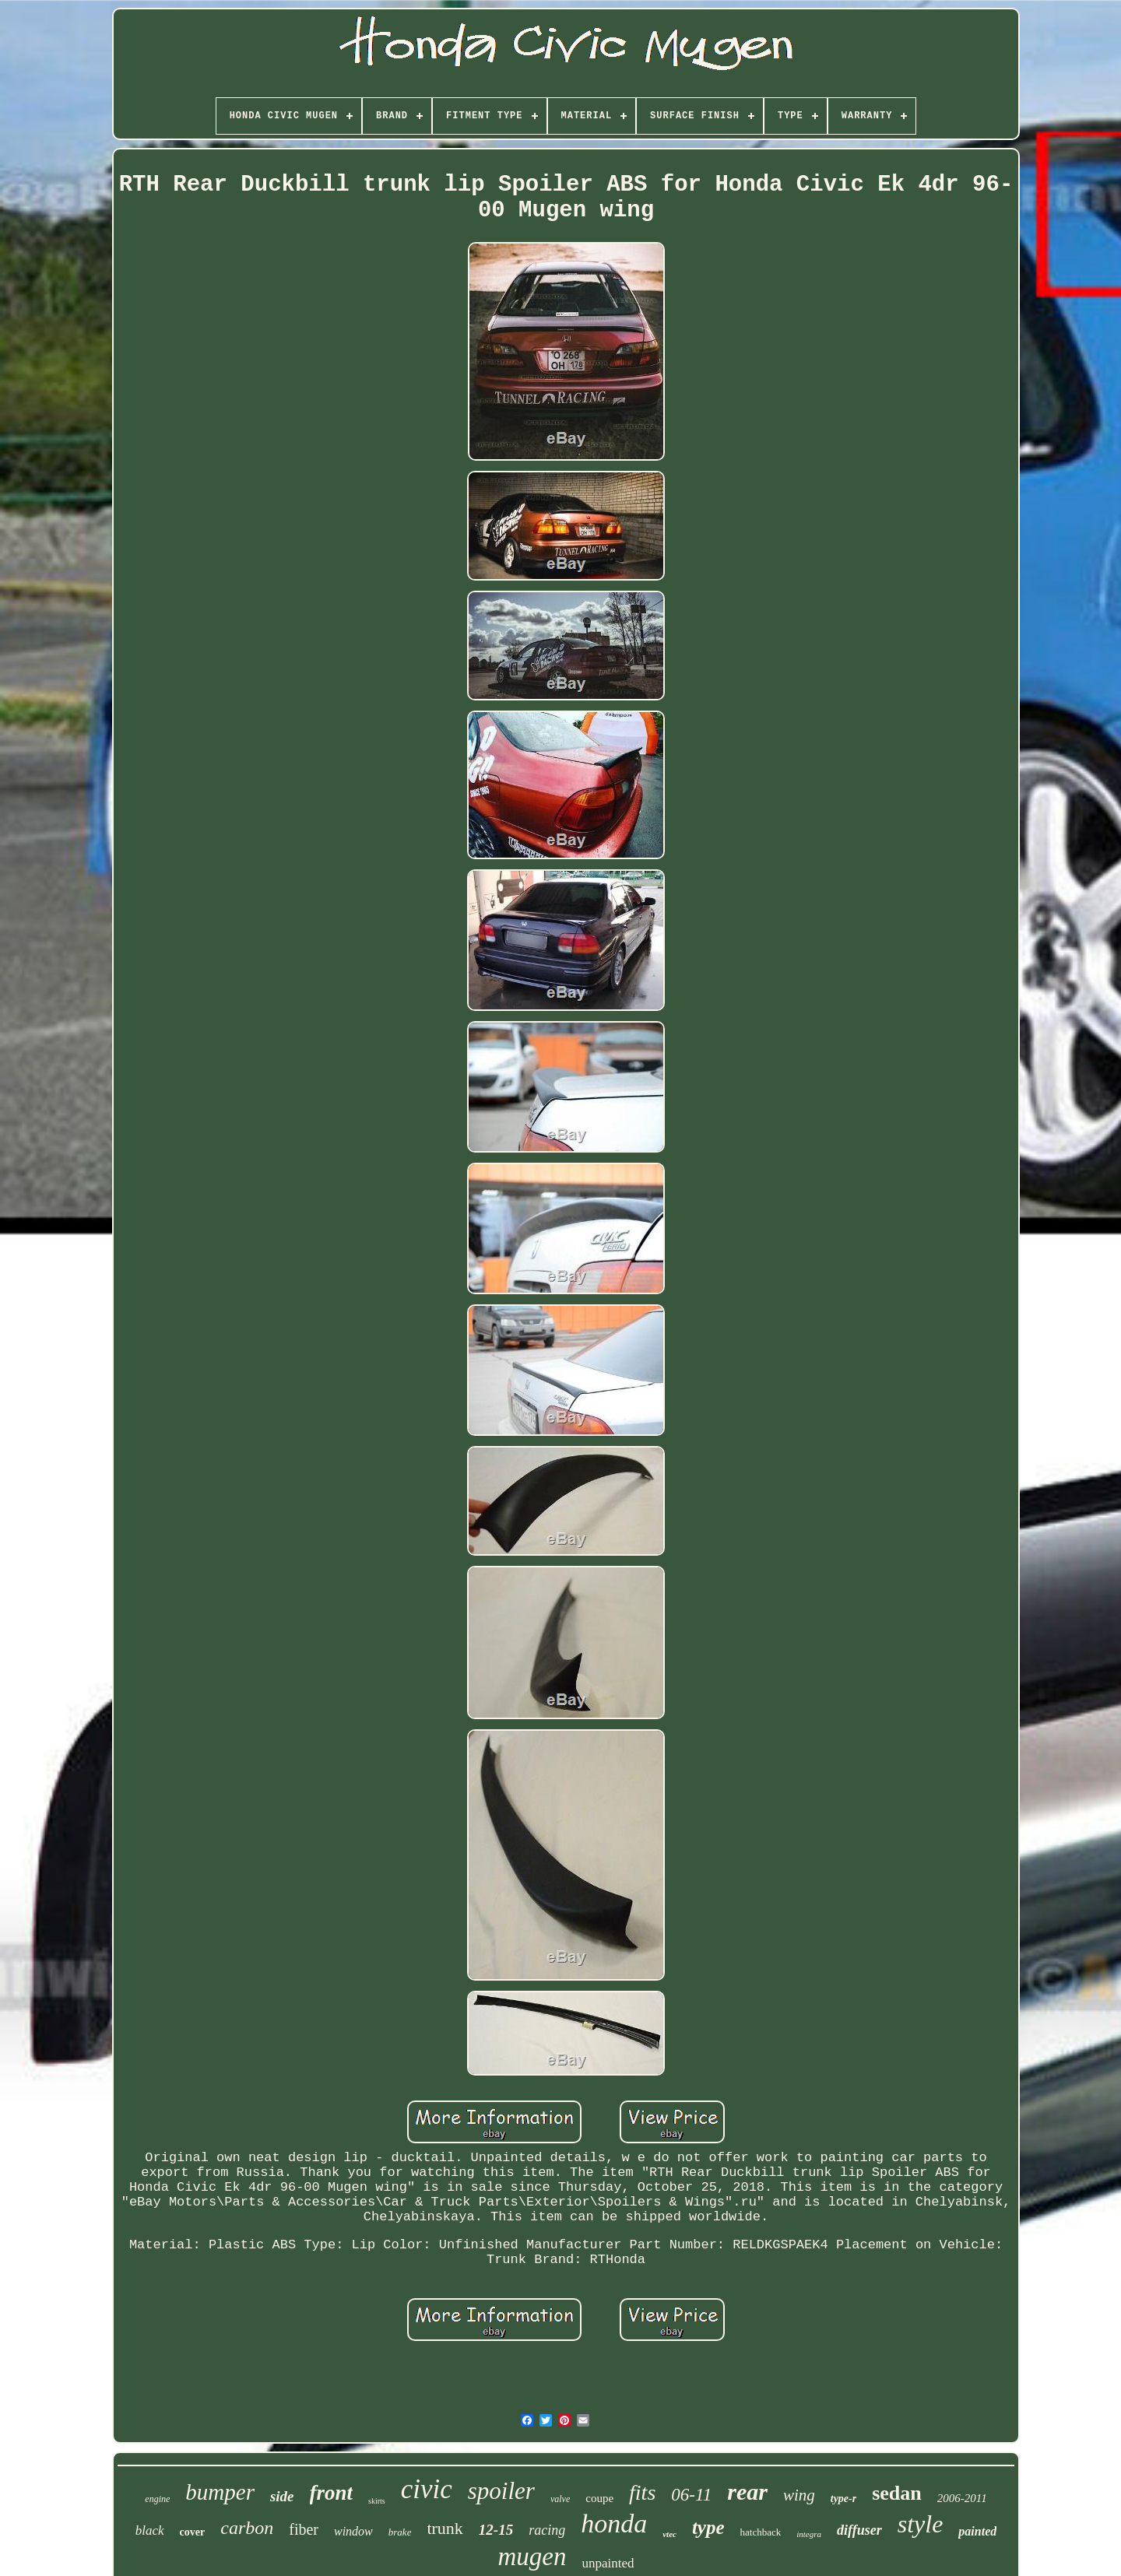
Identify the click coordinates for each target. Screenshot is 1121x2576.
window (353, 2531)
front (331, 2492)
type (708, 2527)
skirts (376, 2501)
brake (400, 2532)
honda (614, 2523)
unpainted (608, 2563)
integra (808, 2534)
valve (560, 2499)
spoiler (501, 2490)
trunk (444, 2528)
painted (977, 2531)
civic (426, 2489)
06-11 (691, 2494)
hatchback (761, 2532)
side (282, 2496)
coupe (599, 2498)
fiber (303, 2529)
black (149, 2530)
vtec (669, 2534)
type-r (843, 2498)
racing (547, 2530)
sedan (897, 2493)
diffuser (859, 2530)
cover (193, 2532)
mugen (531, 2557)
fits (642, 2492)
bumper (220, 2491)
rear (747, 2491)
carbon (246, 2528)
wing (799, 2495)
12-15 (496, 2530)
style (921, 2524)
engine (157, 2499)
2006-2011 (962, 2498)
